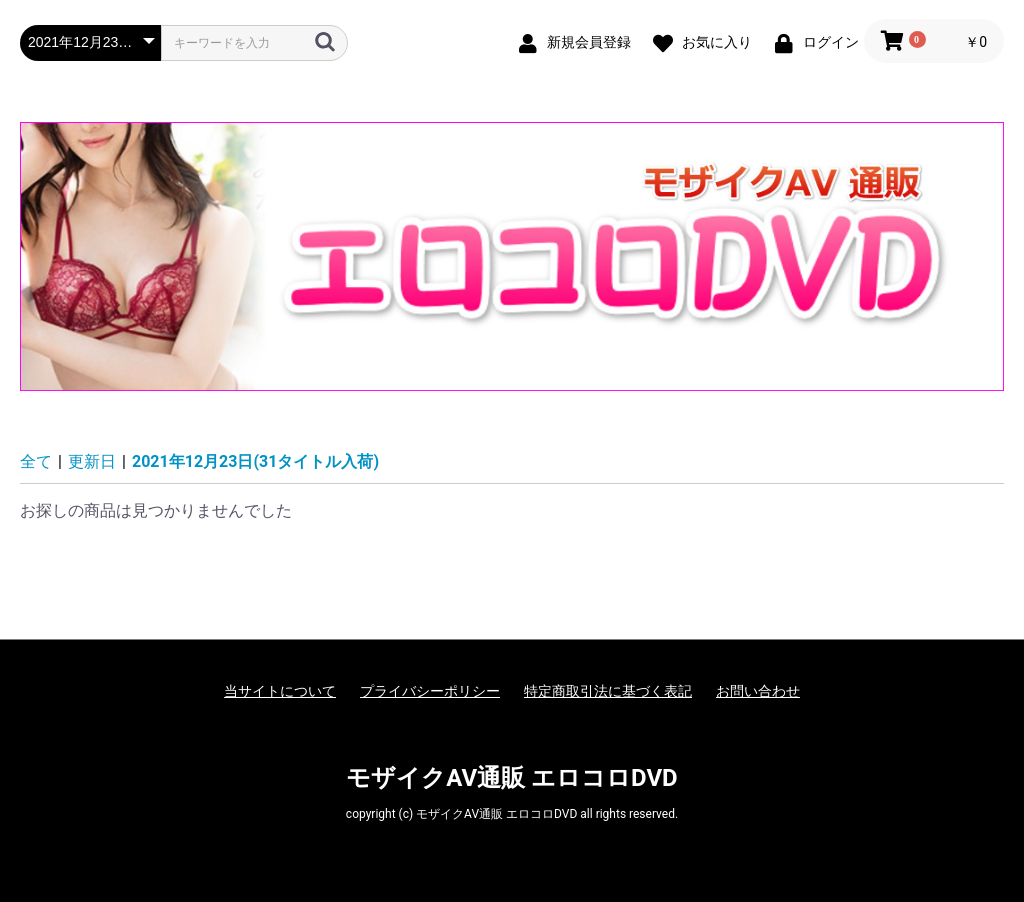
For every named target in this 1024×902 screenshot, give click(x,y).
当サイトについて (280, 691)
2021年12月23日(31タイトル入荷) (255, 461)
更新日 (92, 461)
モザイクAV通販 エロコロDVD (511, 778)
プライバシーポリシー (430, 691)
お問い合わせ (758, 691)
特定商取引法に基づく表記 (608, 691)
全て (36, 461)
